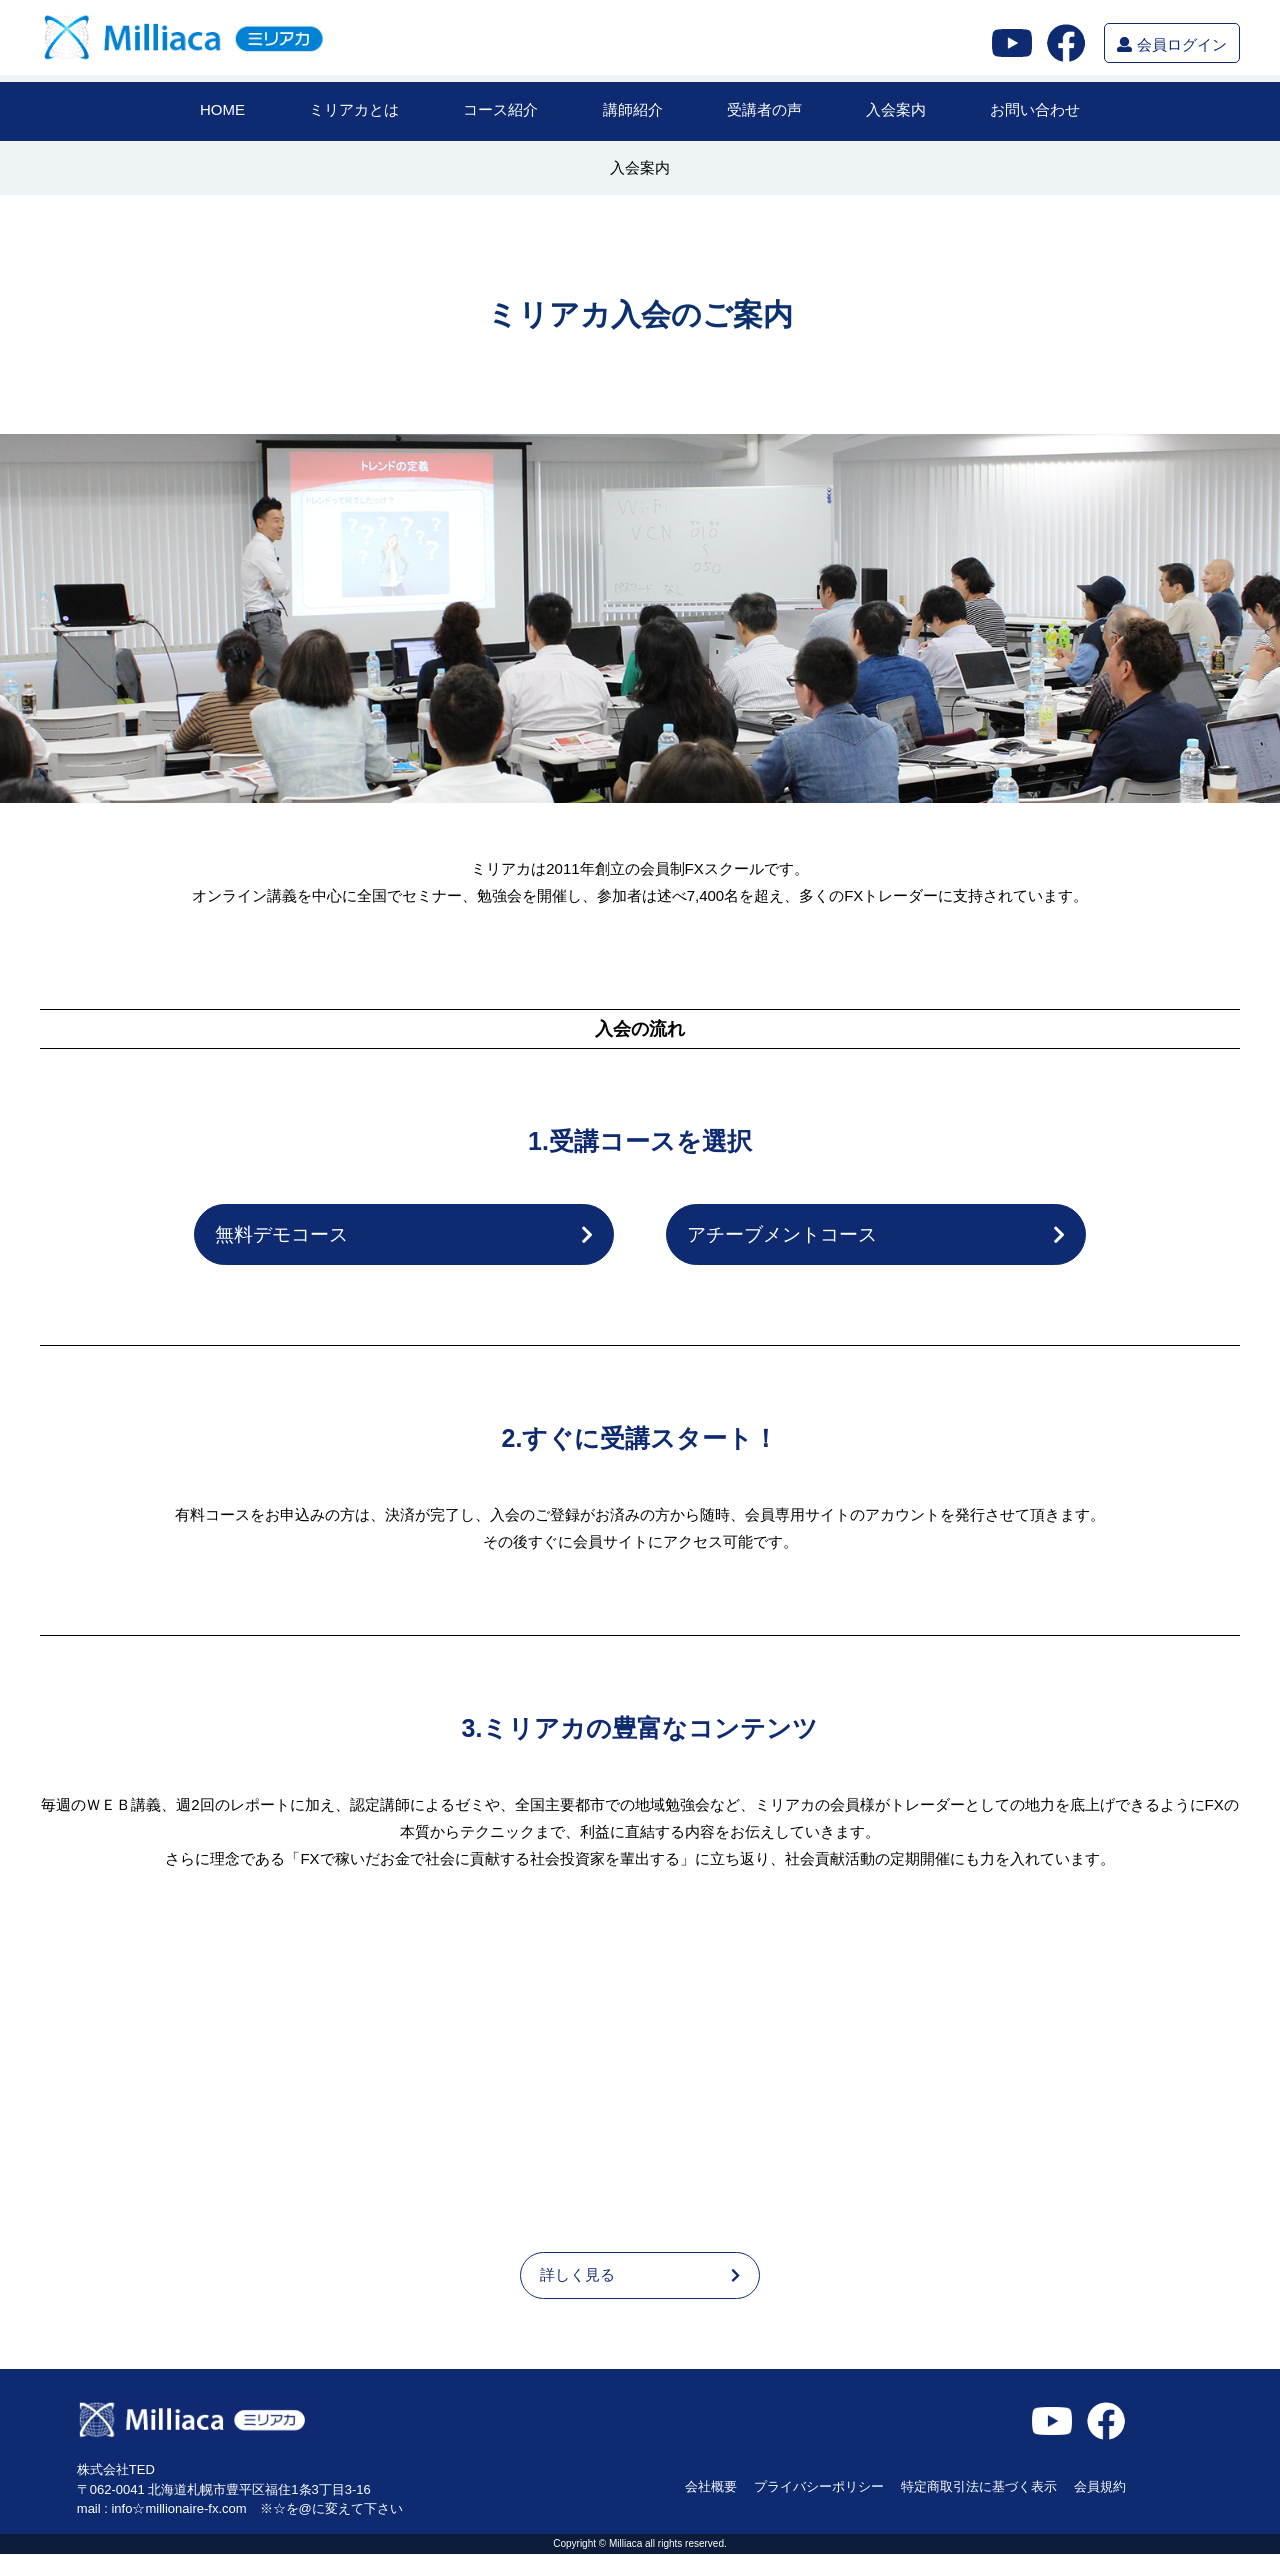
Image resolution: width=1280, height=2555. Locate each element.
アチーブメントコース (876, 1235)
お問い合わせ (1035, 109)
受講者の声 (764, 109)
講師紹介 (633, 109)
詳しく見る (640, 2276)
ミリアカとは (354, 109)
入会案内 (896, 109)
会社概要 (711, 2487)
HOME (222, 109)
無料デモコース (404, 1235)
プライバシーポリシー (819, 2487)
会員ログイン (1171, 44)
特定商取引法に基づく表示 (979, 2487)
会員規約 (1100, 2487)
